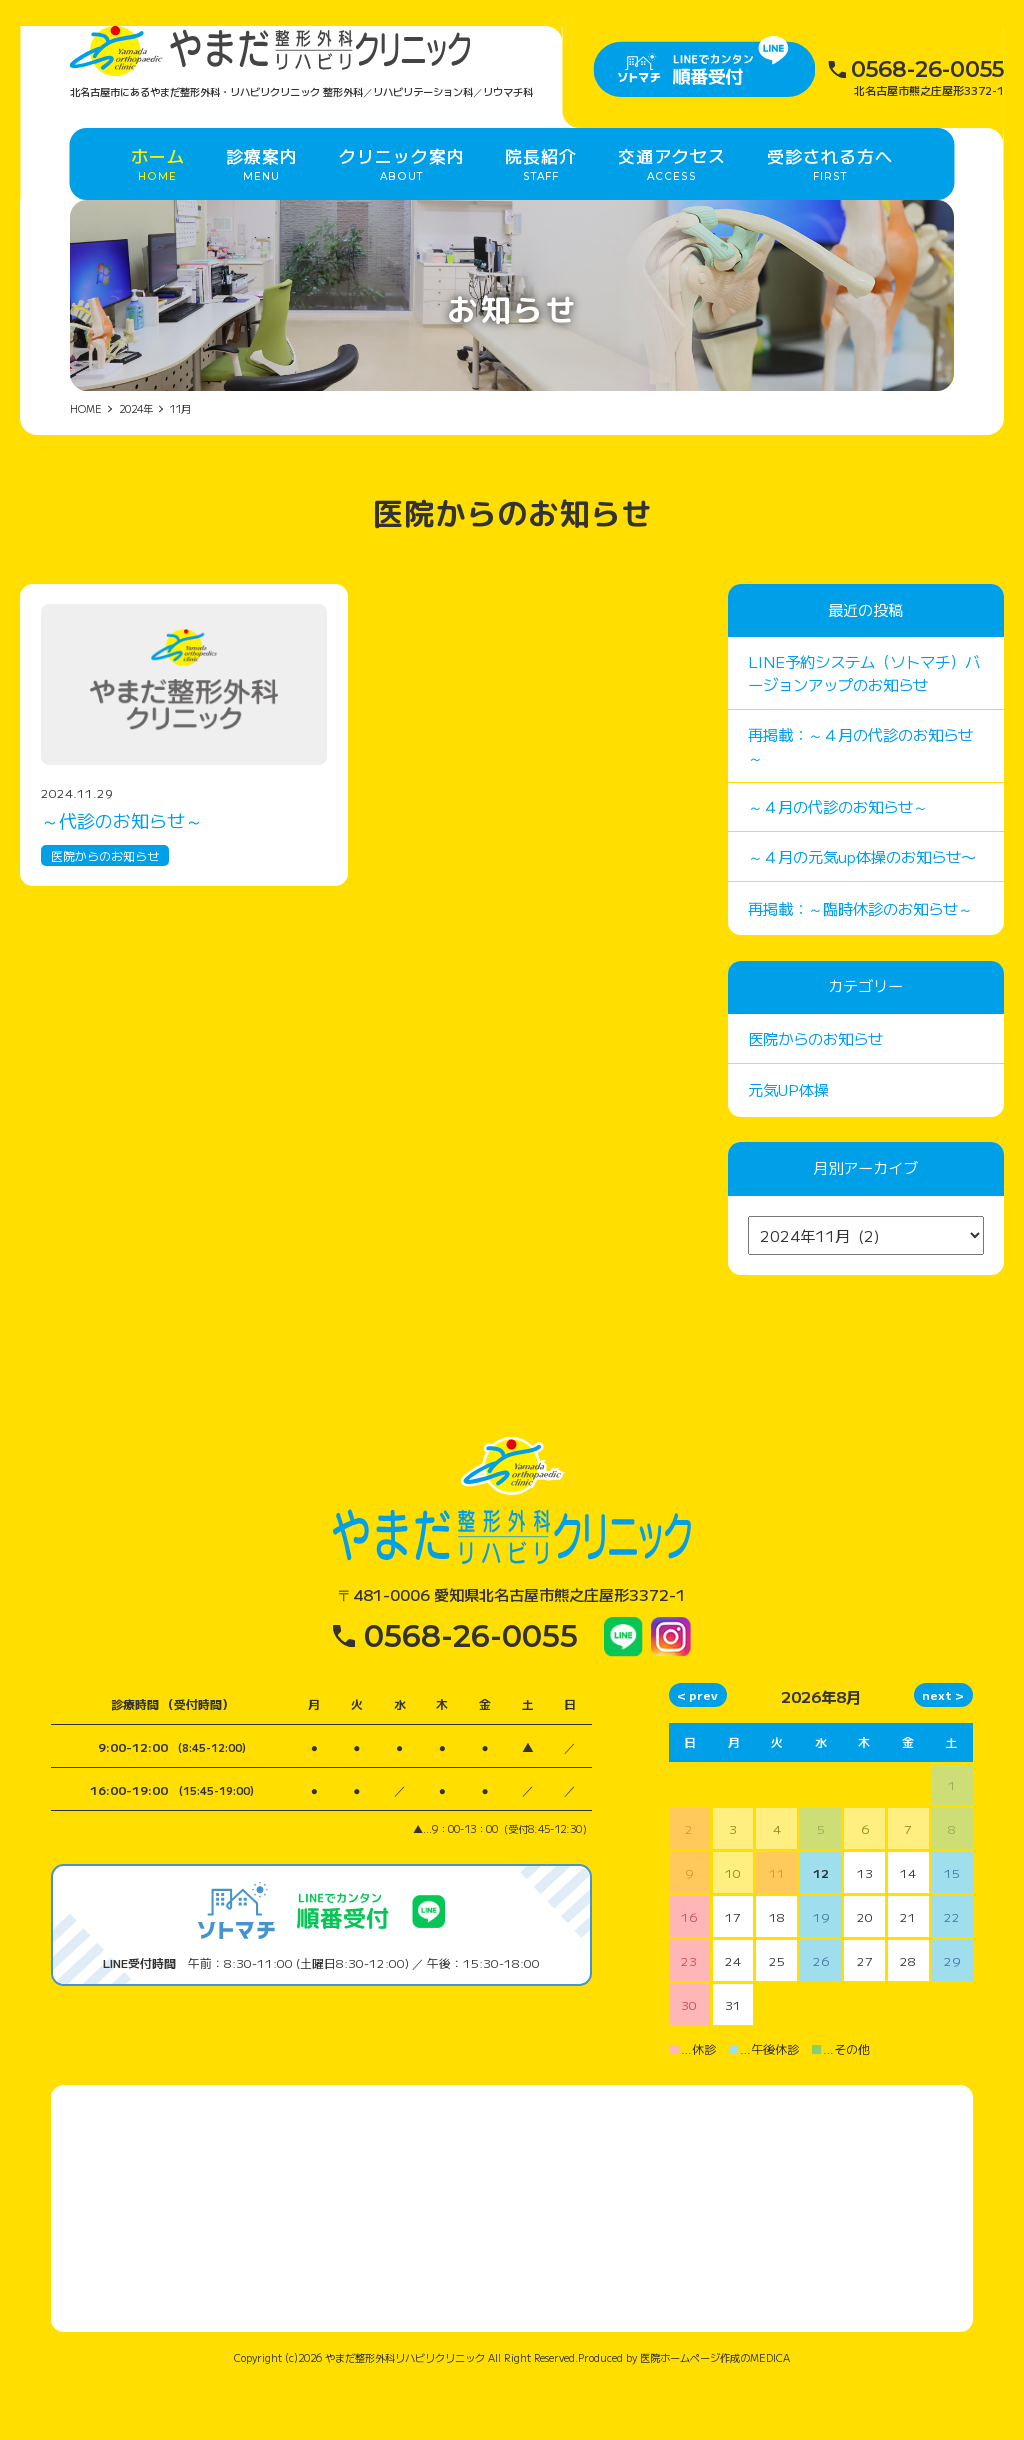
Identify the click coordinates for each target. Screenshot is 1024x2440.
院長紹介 (541, 202)
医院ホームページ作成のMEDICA (715, 2413)
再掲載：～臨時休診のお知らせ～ (860, 963)
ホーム (158, 202)
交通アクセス (672, 202)
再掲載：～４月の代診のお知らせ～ (860, 800)
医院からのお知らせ (105, 910)
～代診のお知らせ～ (122, 875)
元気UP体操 (788, 1145)
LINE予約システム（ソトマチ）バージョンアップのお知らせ (864, 727)
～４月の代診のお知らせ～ (838, 862)
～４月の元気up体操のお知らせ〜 (862, 911)
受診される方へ (830, 202)
